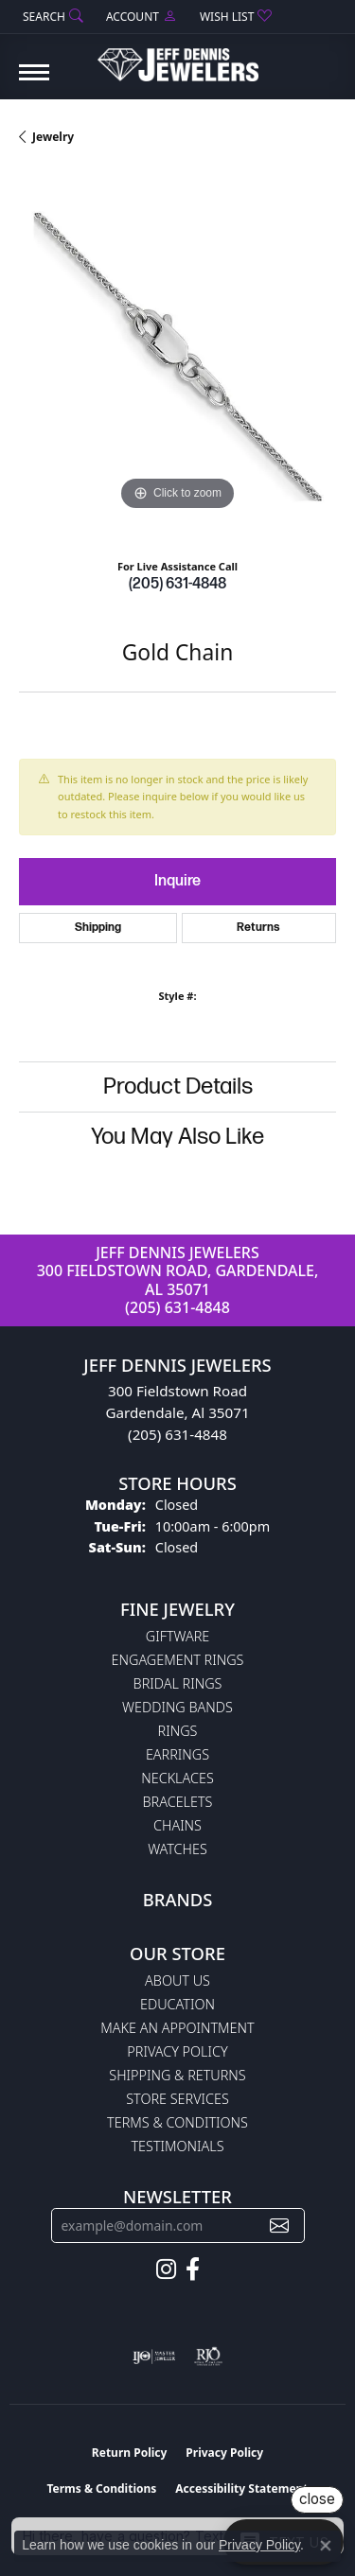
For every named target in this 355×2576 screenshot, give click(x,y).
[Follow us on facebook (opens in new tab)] (193, 2269)
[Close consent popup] (325, 2545)
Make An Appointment (177, 2028)
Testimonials (177, 2146)
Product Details (178, 1086)
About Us (177, 1980)
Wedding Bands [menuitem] (177, 1707)
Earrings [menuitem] (177, 1754)
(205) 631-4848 (177, 584)
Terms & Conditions (177, 2122)
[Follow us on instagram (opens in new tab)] (166, 2269)
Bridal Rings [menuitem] (177, 1683)
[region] (177, 357)
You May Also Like (177, 1136)
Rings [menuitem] (178, 1731)
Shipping (98, 927)
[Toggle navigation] (34, 81)
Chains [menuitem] (177, 1825)
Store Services (177, 2099)
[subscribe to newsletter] (279, 2225)
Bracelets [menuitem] (178, 1802)
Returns (258, 927)
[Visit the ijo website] (154, 2356)
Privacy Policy (177, 2051)
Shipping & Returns (177, 2075)
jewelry (53, 137)
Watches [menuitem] (177, 1849)
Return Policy (130, 2453)
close (317, 2499)
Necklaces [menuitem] (177, 1778)
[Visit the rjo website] (208, 2356)
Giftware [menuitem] (177, 1636)
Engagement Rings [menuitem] (178, 1660)
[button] (51, 16)
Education (177, 2004)
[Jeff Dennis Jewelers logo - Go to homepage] (178, 57)
